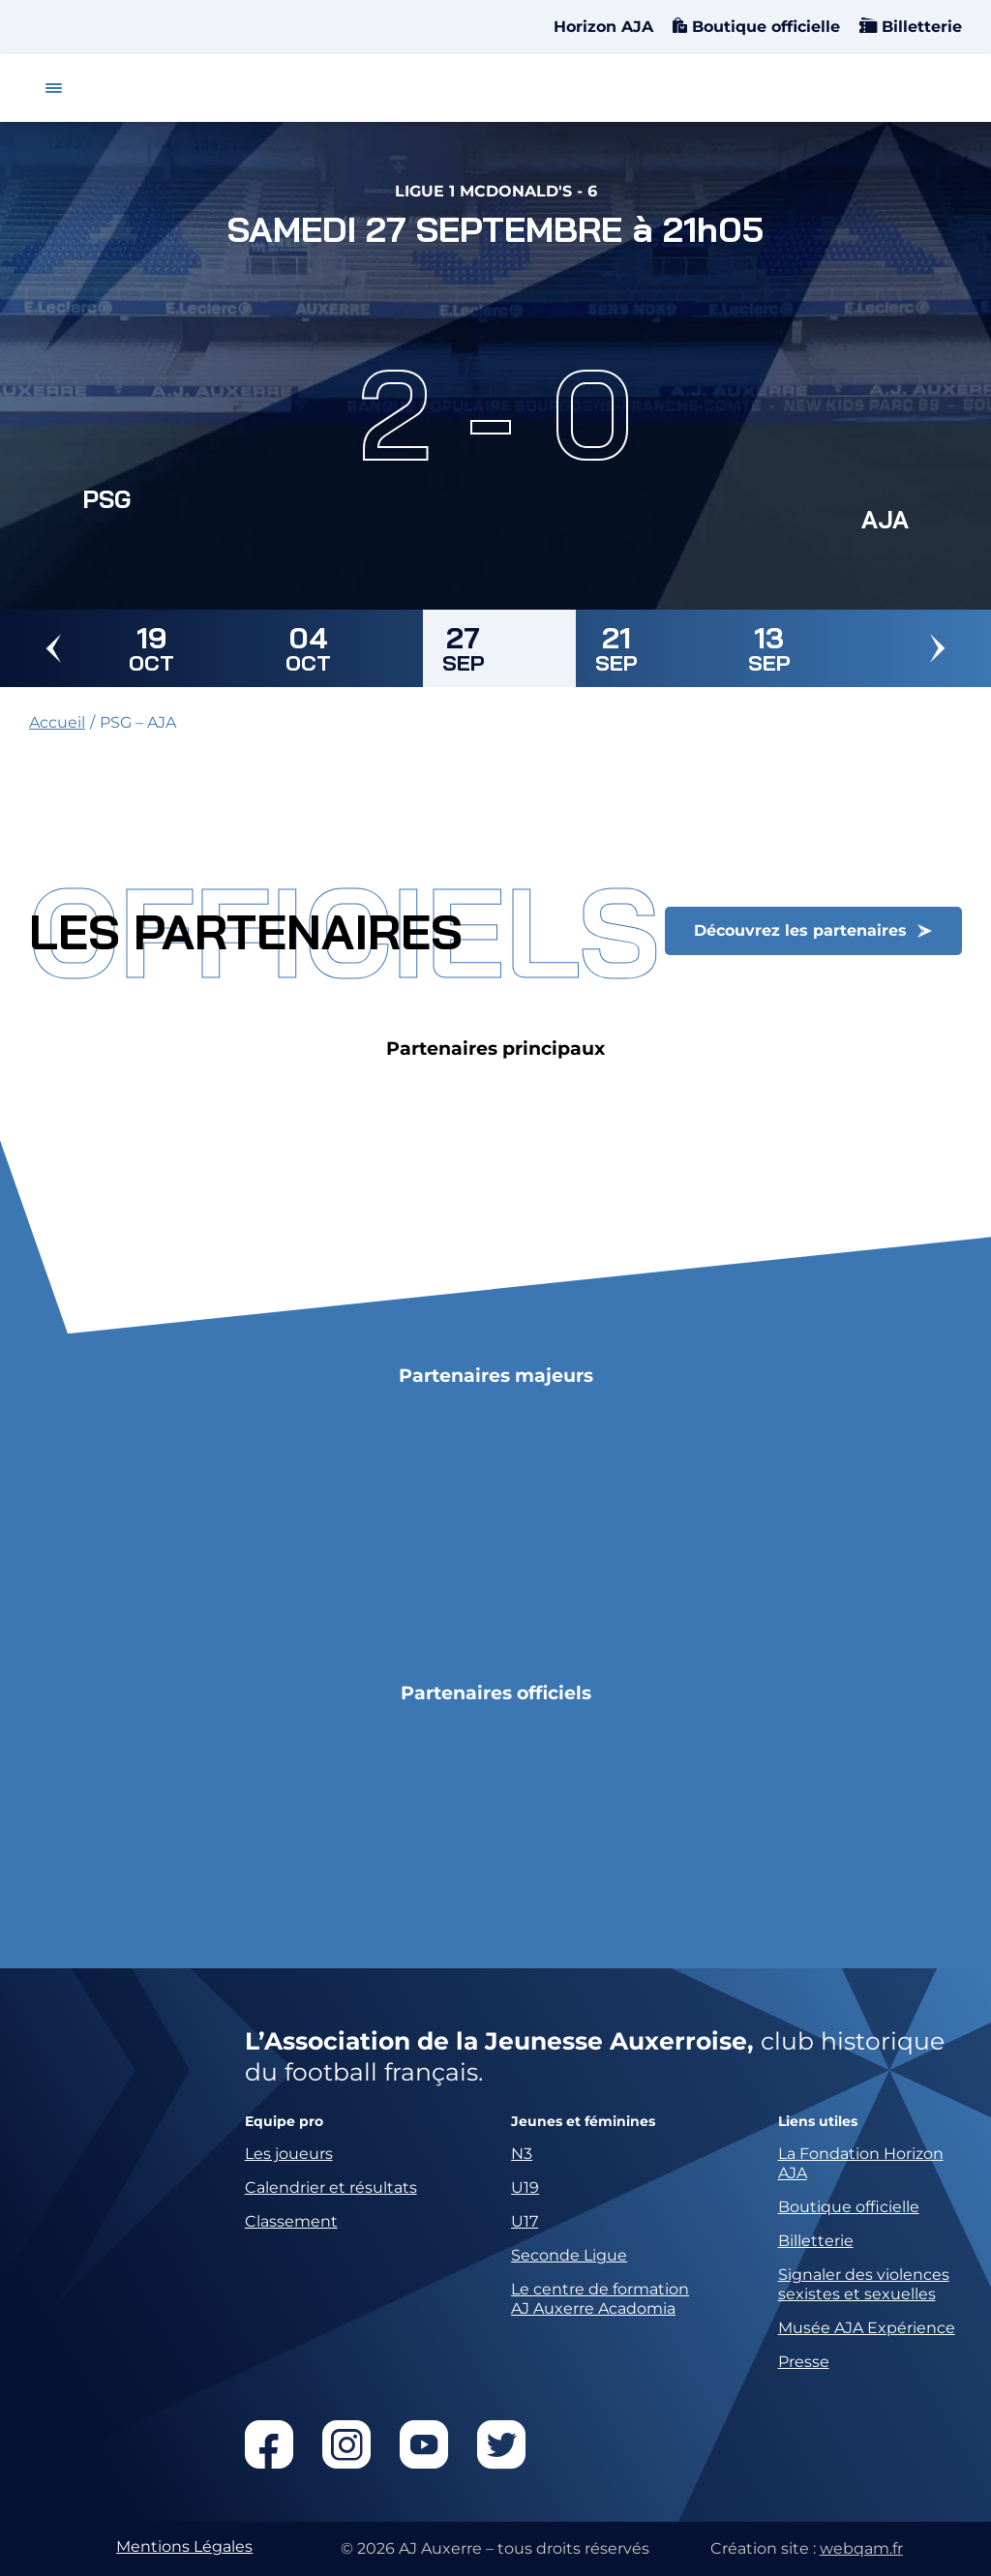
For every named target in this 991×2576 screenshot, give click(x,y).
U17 (524, 2221)
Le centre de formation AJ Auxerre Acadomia (600, 2299)
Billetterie (919, 26)
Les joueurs (289, 2153)
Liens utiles (817, 2121)
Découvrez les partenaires (800, 930)
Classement (291, 2221)
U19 (525, 2187)
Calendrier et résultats (331, 2187)
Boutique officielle (763, 26)
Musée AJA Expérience (866, 2328)
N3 (521, 2153)
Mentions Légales (184, 2546)
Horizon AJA (603, 26)
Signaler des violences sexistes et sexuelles (863, 2284)
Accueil (57, 722)
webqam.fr (861, 2548)
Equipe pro (284, 2121)
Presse (803, 2361)
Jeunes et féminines (583, 2121)
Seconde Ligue (569, 2255)
